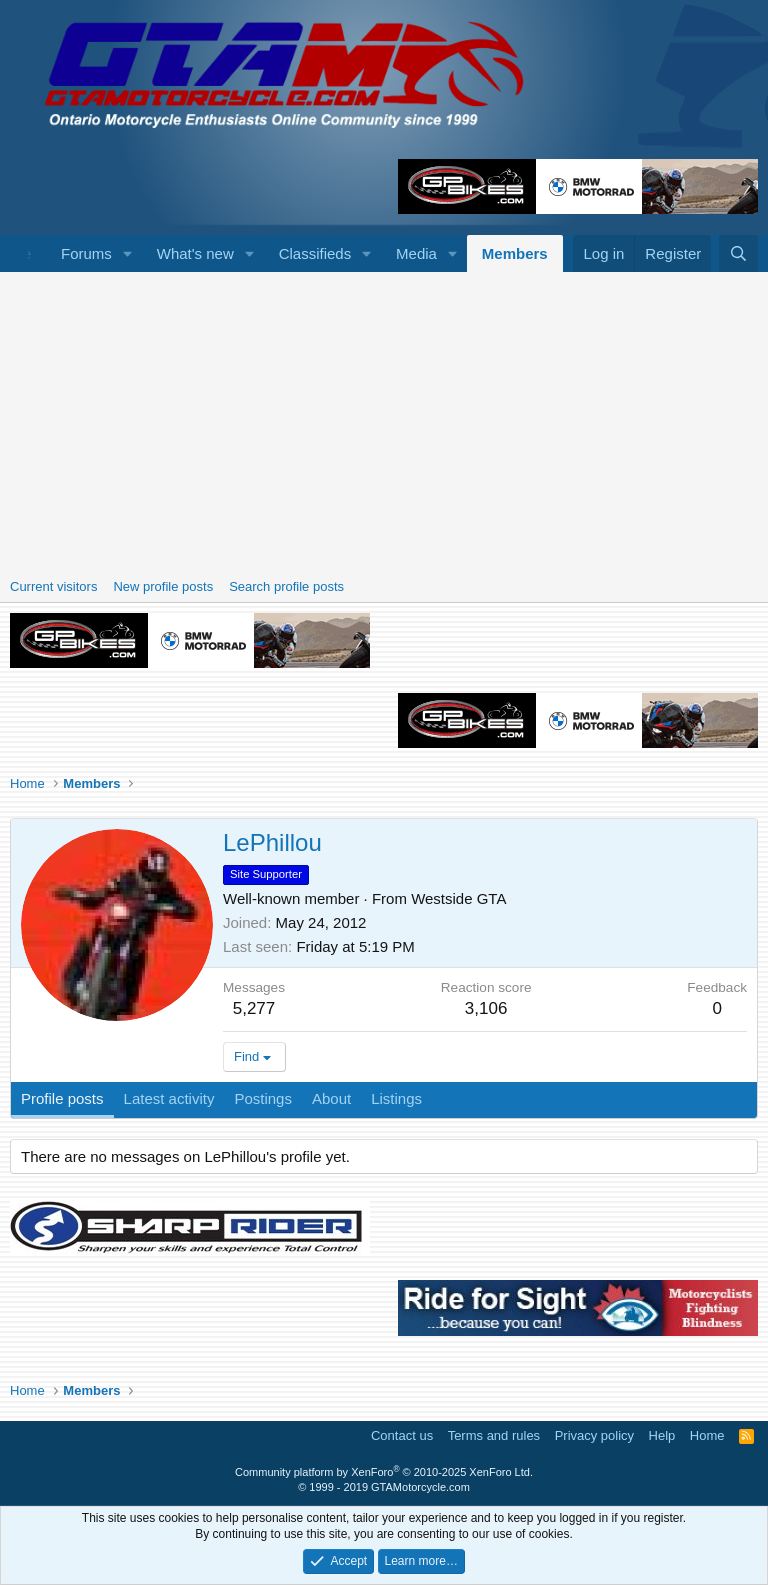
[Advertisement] (384, 422)
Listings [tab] (396, 1098)
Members (515, 253)
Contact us (402, 1435)
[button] (128, 253)
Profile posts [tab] (62, 1098)
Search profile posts (286, 586)
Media (416, 253)
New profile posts (163, 586)
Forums (86, 253)
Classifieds (315, 253)
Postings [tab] (263, 1098)
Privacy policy (594, 1435)
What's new (195, 253)
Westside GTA (458, 898)
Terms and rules (494, 1435)
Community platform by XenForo (384, 1472)
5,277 (254, 1008)
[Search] (738, 253)
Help (662, 1435)
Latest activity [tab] (169, 1098)
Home (707, 1435)
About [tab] (331, 1098)
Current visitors (53, 586)
